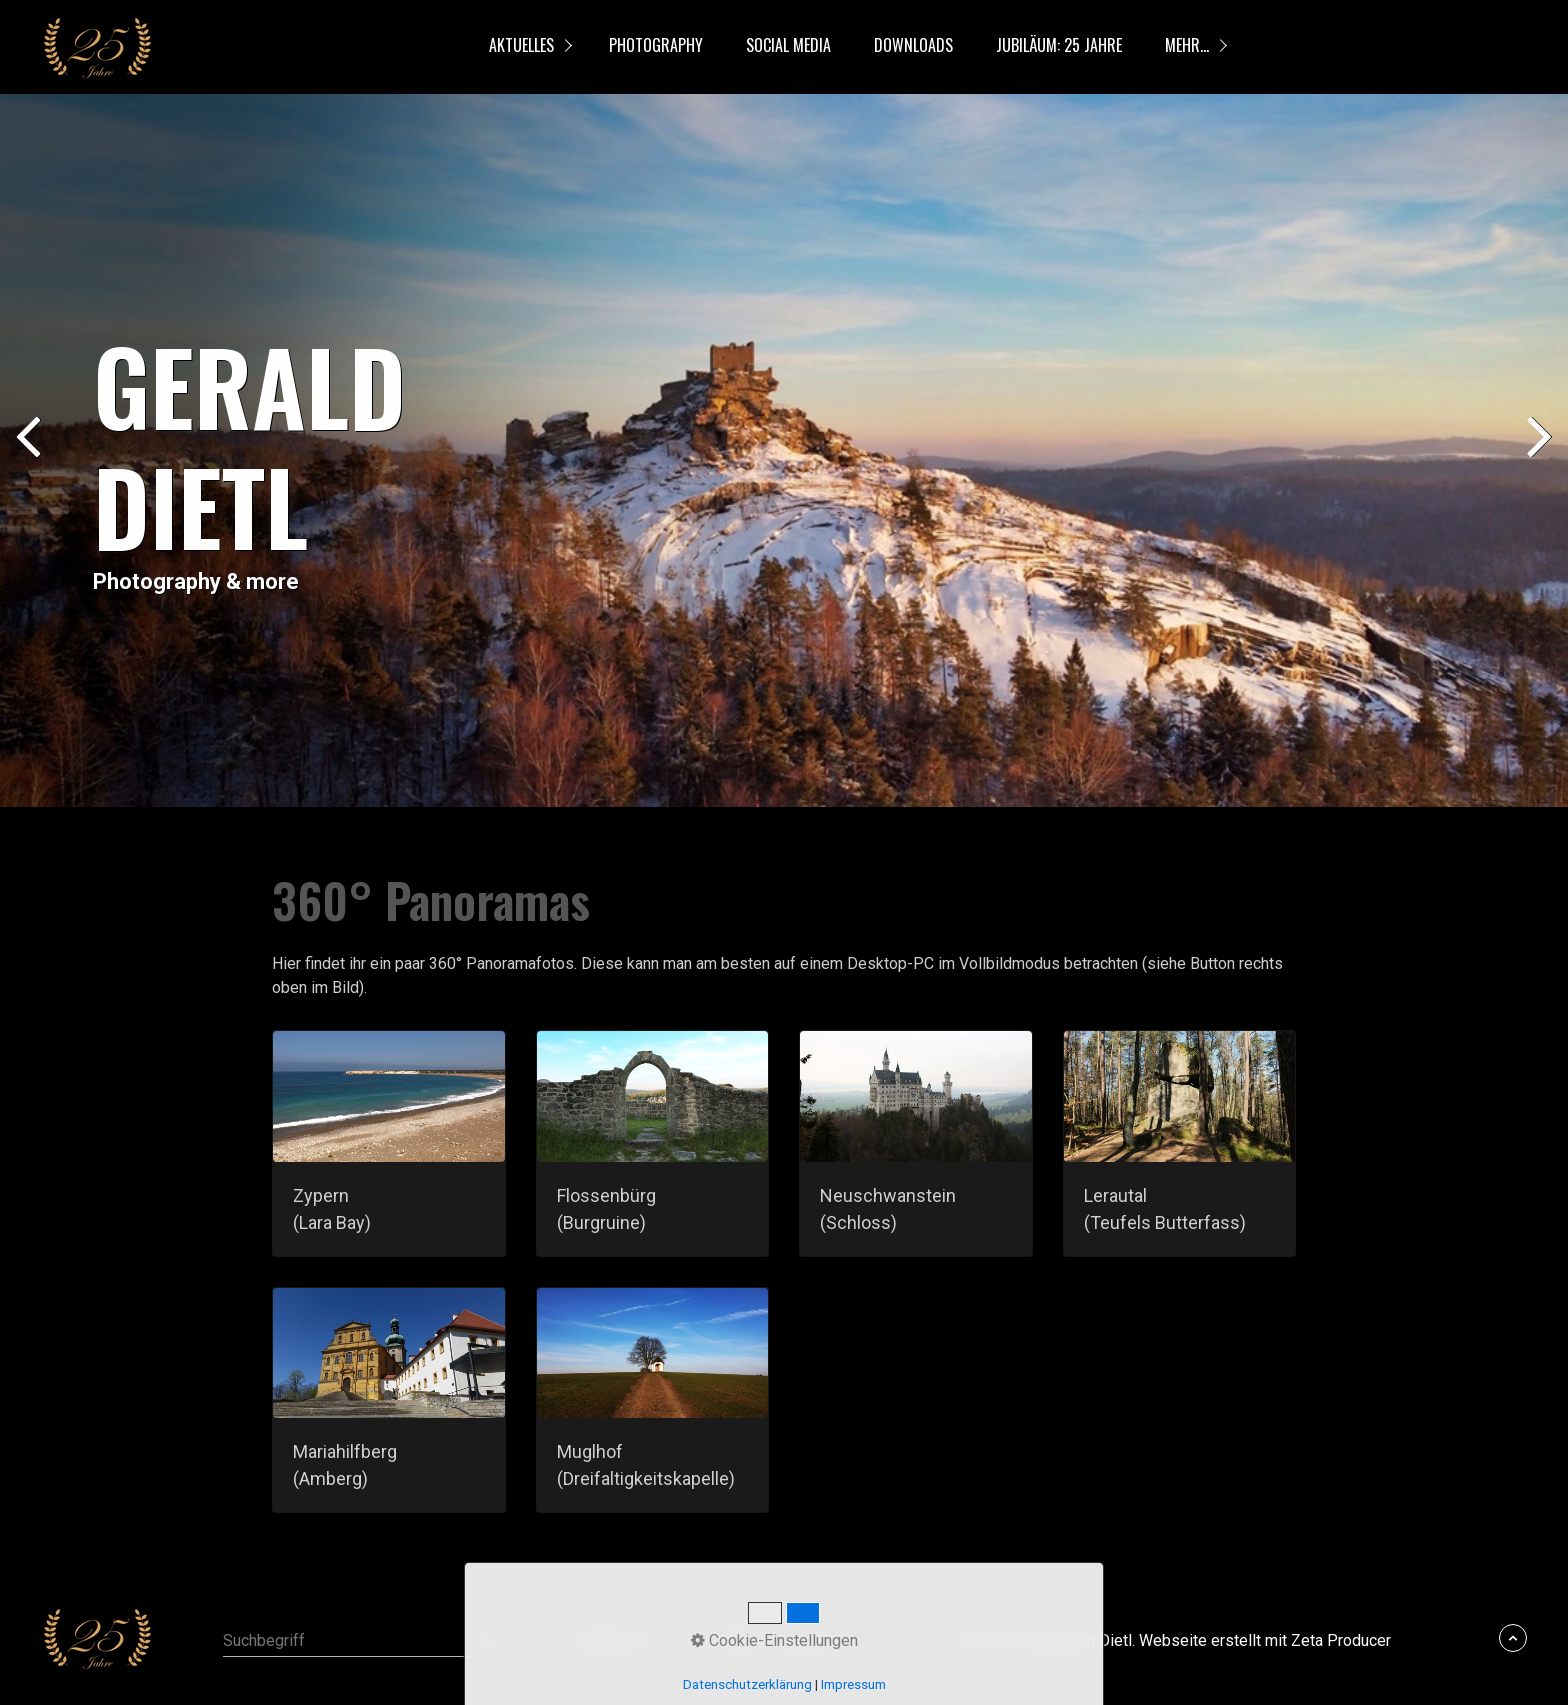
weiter (1538, 454)
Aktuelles (521, 45)
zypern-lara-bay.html (389, 1143)
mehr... (1187, 45)
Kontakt (734, 1640)
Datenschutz (611, 1640)
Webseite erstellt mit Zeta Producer (1265, 1640)
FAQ (681, 1640)
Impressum (813, 1640)
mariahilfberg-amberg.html (389, 1400)
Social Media (788, 45)
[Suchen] (487, 1641)
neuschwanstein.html (916, 1143)
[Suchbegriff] (361, 1641)
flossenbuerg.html (653, 1143)
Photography (656, 45)
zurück (30, 454)
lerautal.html (1180, 1143)
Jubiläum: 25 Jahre (1059, 45)
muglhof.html (653, 1400)
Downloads (913, 45)
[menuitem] (526, 47)
